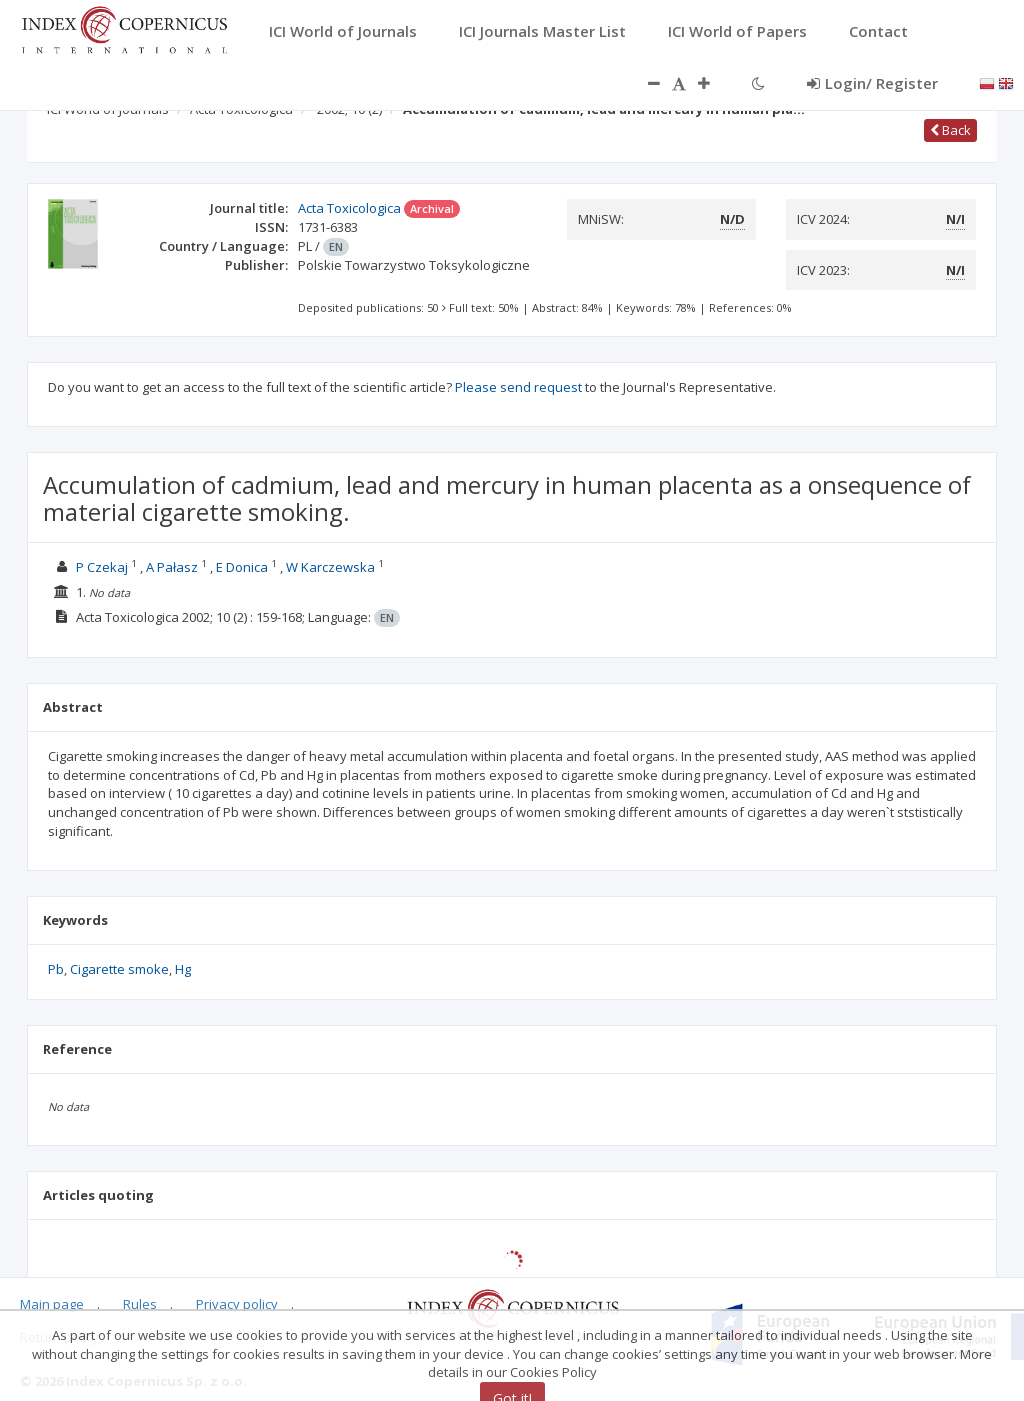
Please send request (518, 387)
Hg (183, 969)
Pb (56, 969)
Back (950, 130)
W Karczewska (330, 567)
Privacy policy (237, 1304)
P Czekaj (102, 567)
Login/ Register (872, 83)
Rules (140, 1304)
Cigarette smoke (119, 969)
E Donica (242, 567)
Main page (52, 1304)
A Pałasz (172, 567)
